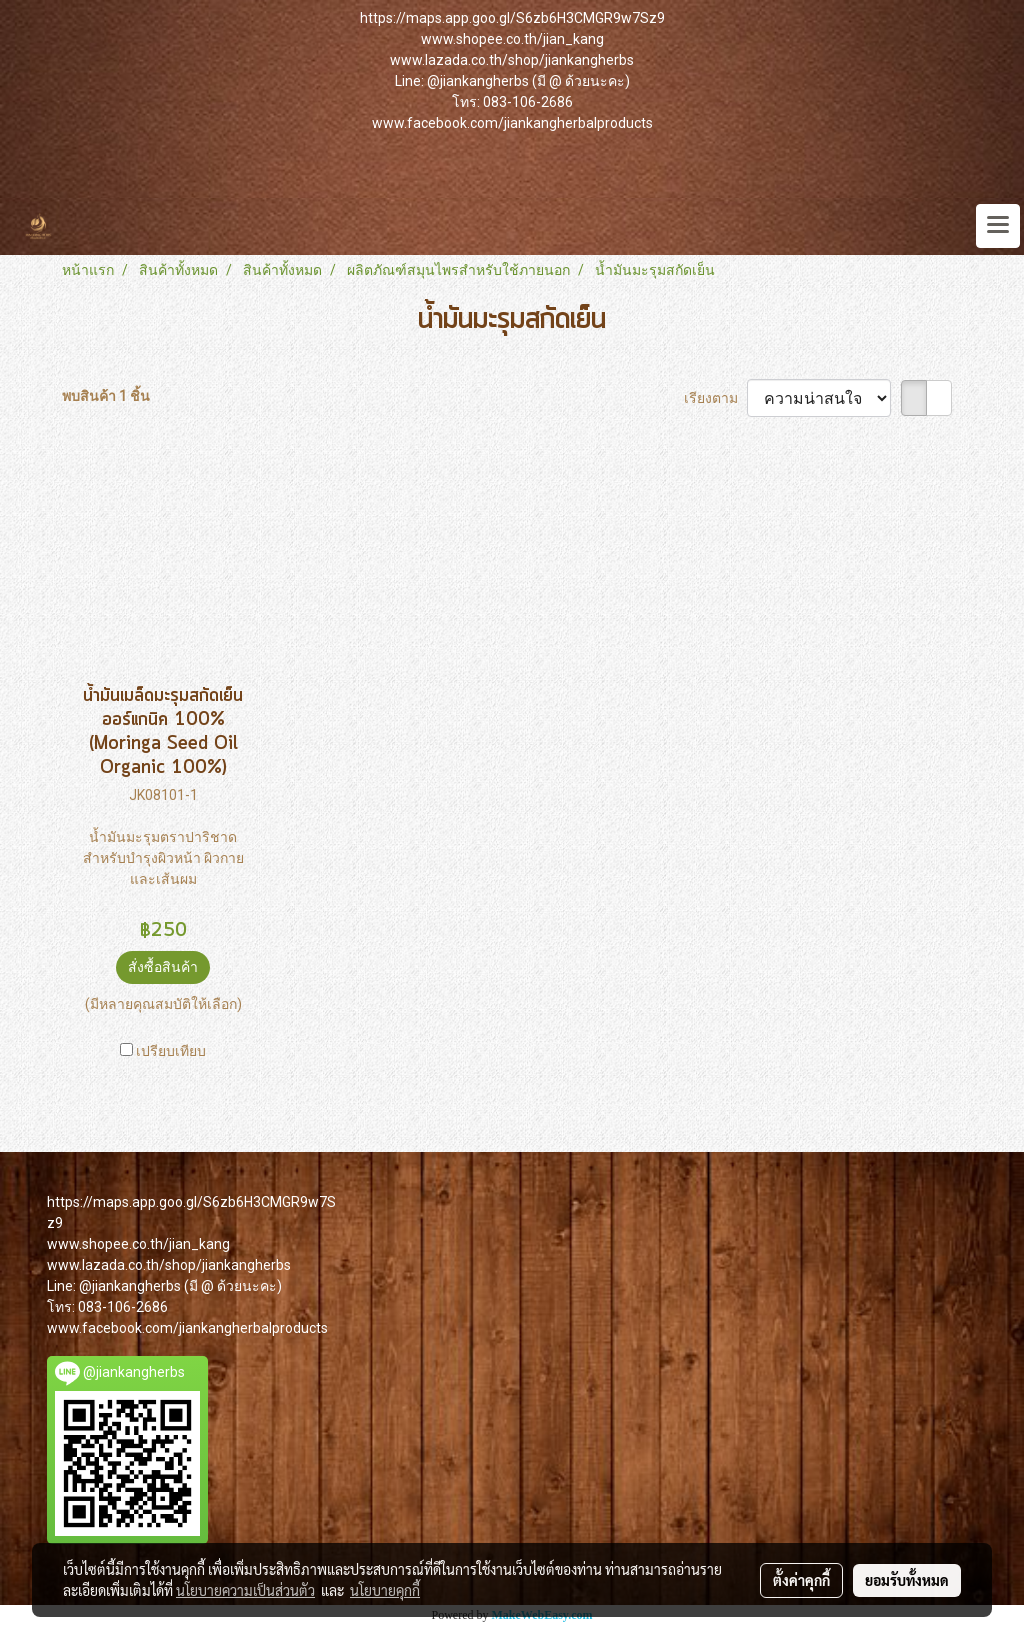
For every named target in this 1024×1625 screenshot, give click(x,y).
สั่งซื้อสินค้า (163, 967)
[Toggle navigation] (998, 226)
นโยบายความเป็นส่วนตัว (245, 1590)
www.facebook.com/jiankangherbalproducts (512, 123)
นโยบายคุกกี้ (385, 1590)
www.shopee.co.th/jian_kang (512, 39)
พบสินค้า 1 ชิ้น (106, 396)
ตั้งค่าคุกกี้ (801, 1580)
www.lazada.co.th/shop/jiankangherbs (512, 60)
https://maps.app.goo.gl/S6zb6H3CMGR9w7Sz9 (512, 18)
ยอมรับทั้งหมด (907, 1580)
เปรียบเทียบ (171, 1051)
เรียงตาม (715, 398)
